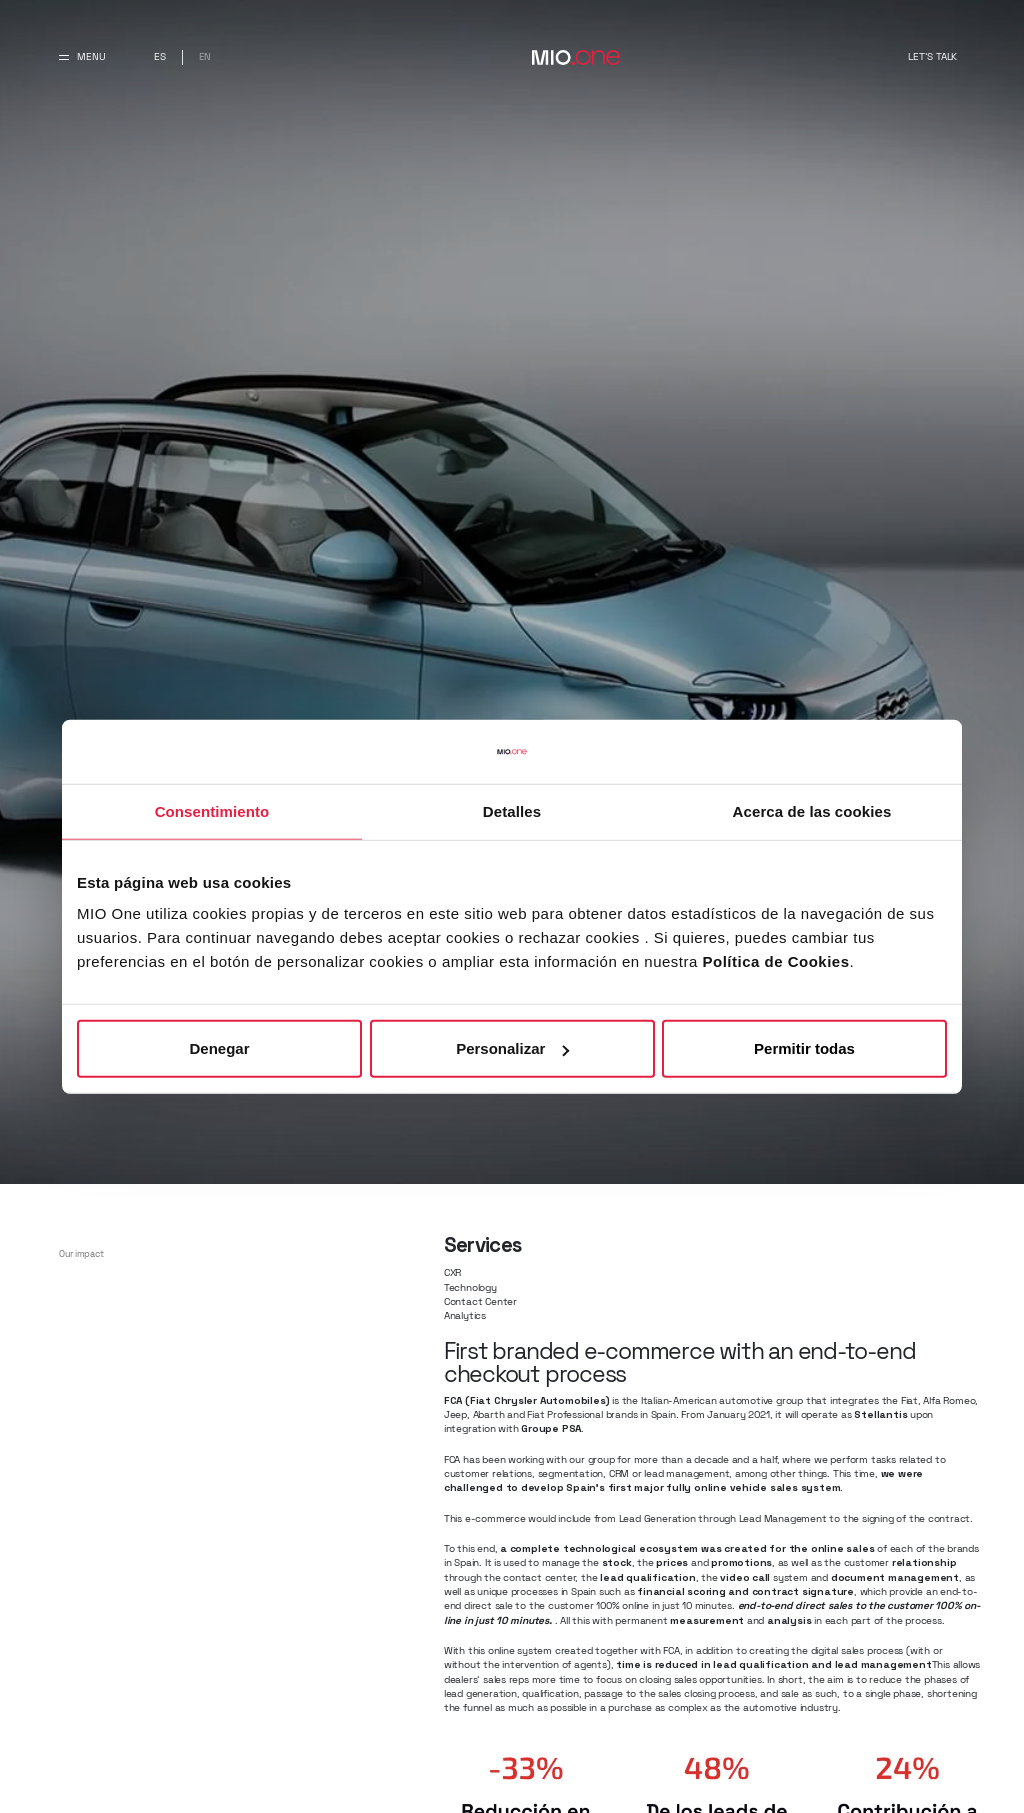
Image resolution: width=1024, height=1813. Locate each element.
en (205, 56)
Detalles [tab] (512, 810)
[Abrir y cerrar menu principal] (82, 57)
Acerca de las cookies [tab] (812, 810)
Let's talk (932, 56)
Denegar (219, 1048)
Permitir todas (804, 1048)
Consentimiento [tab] (212, 810)
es (160, 56)
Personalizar (512, 1048)
